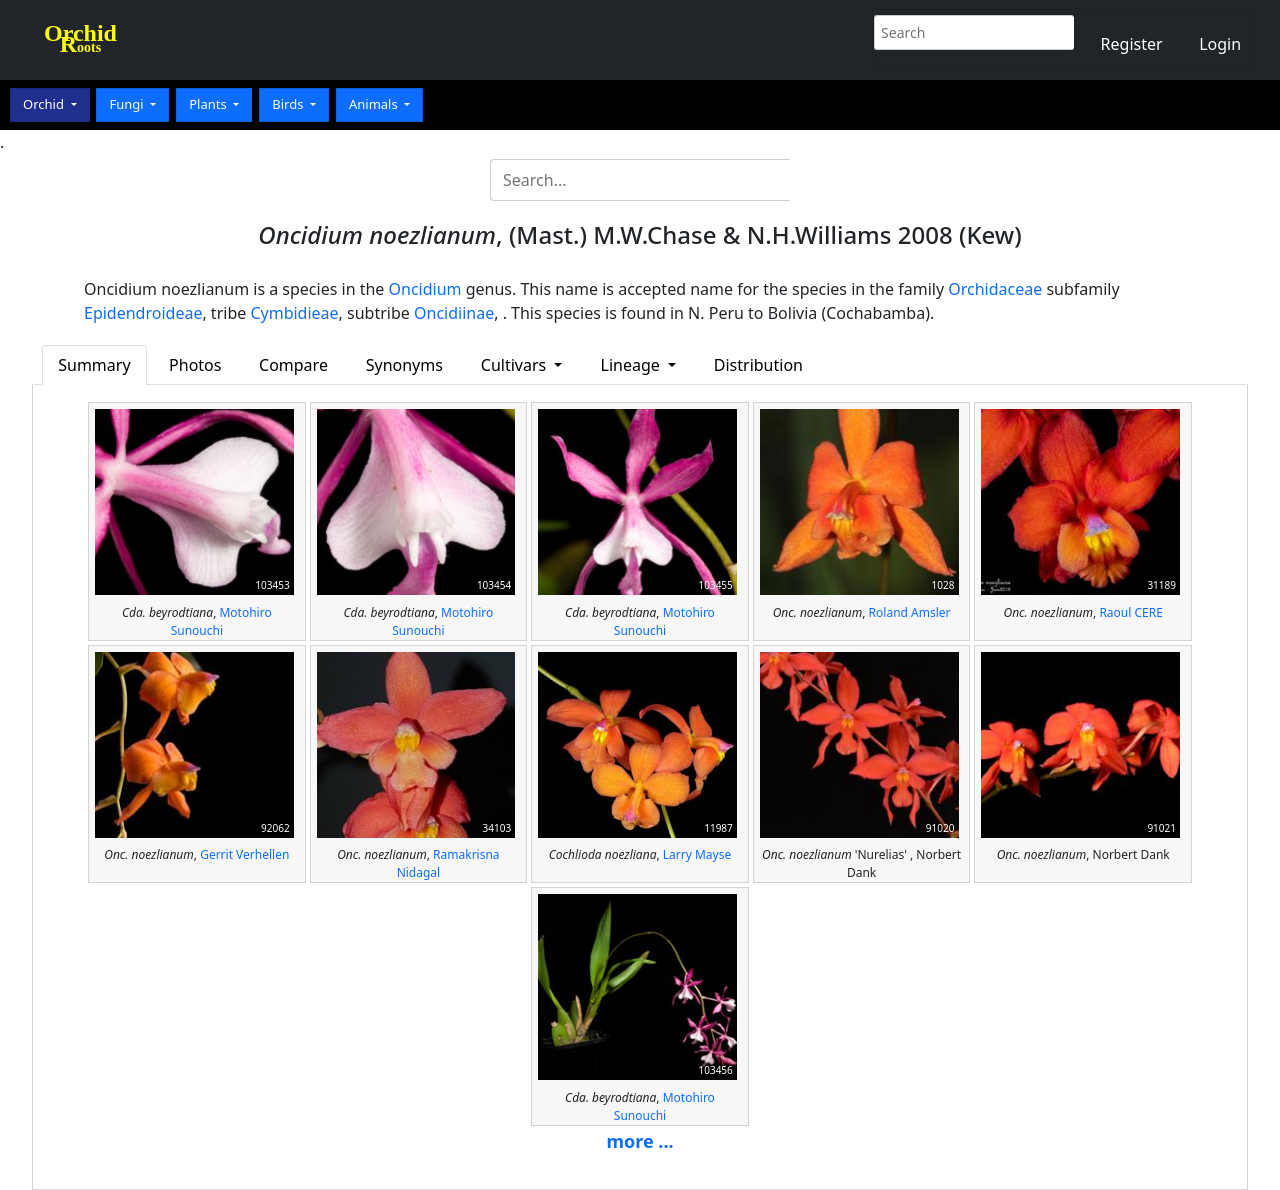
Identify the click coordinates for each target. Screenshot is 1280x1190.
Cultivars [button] (516, 365)
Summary (94, 365)
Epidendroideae (143, 313)
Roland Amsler (910, 612)
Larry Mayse (697, 854)
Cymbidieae (294, 313)
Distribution (758, 365)
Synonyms (404, 365)
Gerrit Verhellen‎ (244, 854)
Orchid (45, 104)
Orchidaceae (995, 289)
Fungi (128, 104)
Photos (195, 365)
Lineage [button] (632, 365)
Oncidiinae (454, 313)
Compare (293, 365)
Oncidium (425, 289)
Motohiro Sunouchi (221, 621)
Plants (209, 104)
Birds (289, 104)
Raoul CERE (1130, 612)
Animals (375, 104)
